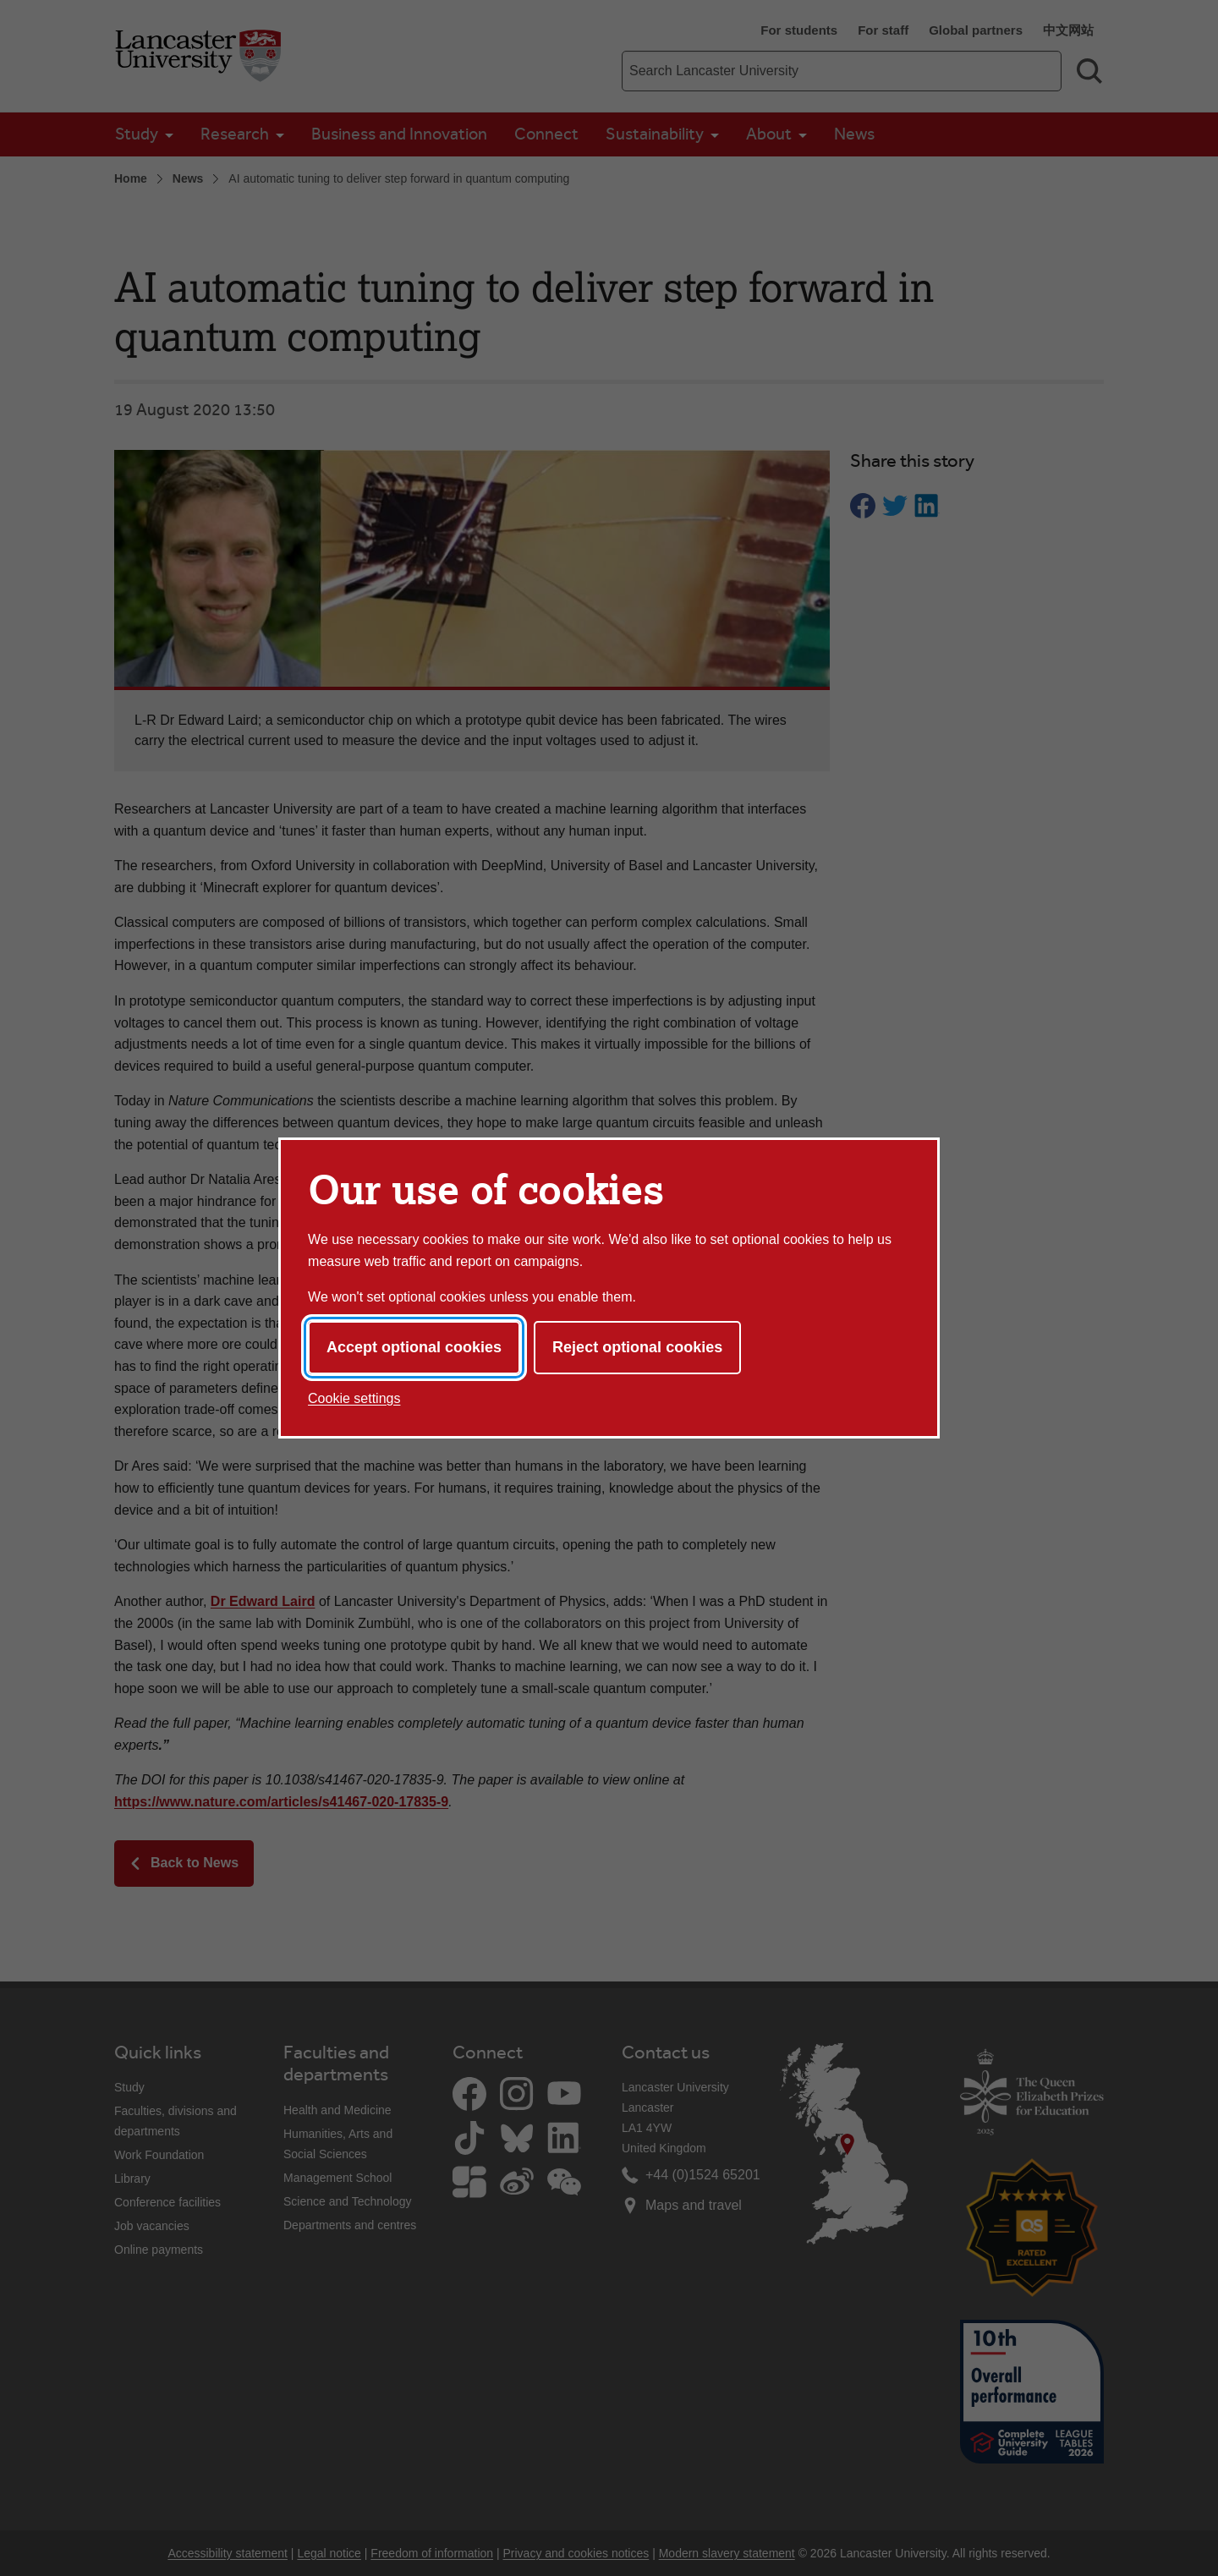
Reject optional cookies (637, 1347)
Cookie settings (354, 1398)
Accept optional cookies (414, 1347)
